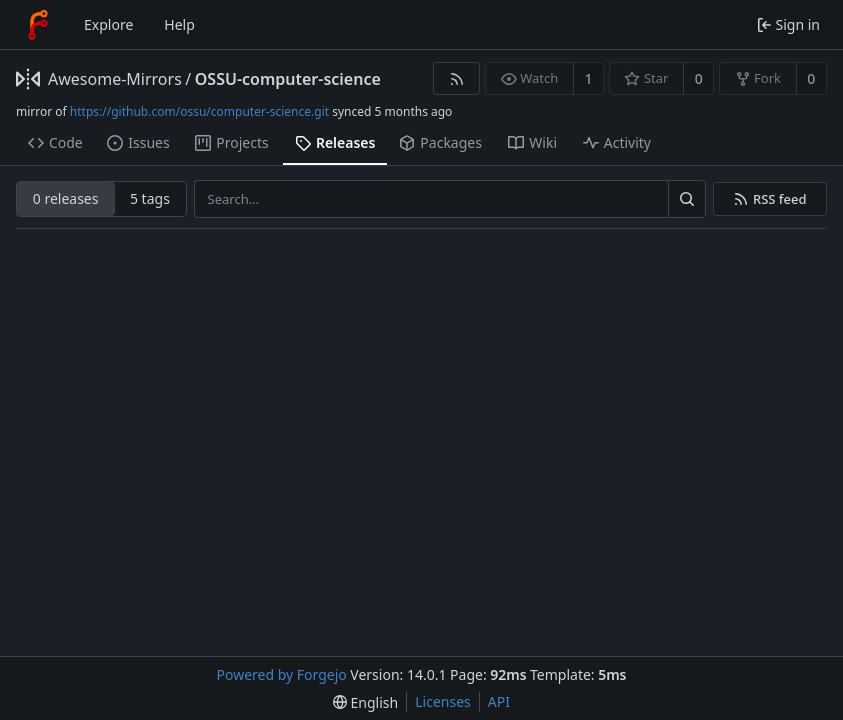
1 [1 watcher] (589, 78)
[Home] (38, 25)
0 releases (66, 198)
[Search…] (687, 199)
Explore (108, 24)
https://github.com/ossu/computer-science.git (199, 111)
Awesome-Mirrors (115, 79)
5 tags (150, 198)
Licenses (443, 701)
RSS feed (780, 199)
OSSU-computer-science (288, 79)
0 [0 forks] (811, 78)
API (499, 701)
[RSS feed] (456, 78)
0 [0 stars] (699, 78)
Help (179, 24)
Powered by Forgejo (282, 674)
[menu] (365, 702)
